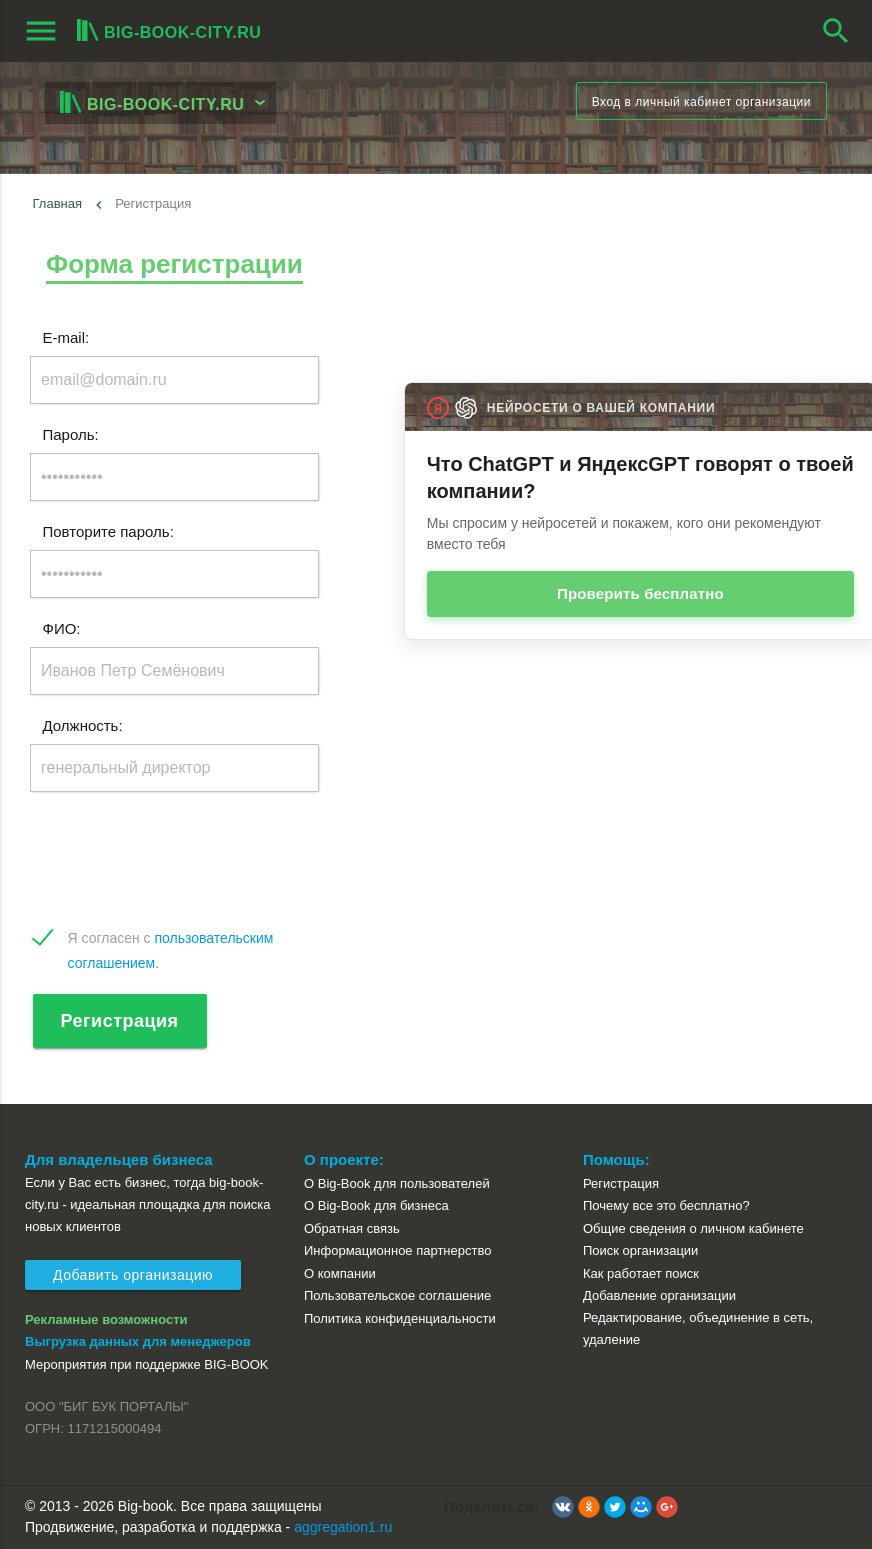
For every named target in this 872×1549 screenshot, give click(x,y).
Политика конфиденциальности (400, 1318)
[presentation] (182, 860)
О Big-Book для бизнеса (376, 1205)
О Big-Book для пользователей (397, 1183)
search (836, 31)
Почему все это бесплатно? (666, 1205)
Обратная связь (352, 1228)
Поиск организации (640, 1250)
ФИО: (62, 628)
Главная (57, 203)
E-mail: (66, 337)
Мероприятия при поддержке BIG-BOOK (147, 1364)
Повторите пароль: (108, 531)
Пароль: (71, 434)
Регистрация (120, 1021)
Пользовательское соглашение (397, 1295)
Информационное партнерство (397, 1250)
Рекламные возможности (106, 1319)
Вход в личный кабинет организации (701, 102)
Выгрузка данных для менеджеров (138, 1341)
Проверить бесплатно (640, 593)
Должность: (83, 725)
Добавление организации (659, 1295)
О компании (340, 1273)
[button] (563, 1507)
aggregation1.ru (343, 1527)
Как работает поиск (641, 1273)
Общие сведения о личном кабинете (693, 1228)
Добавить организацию (133, 1275)
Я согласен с (171, 940)
